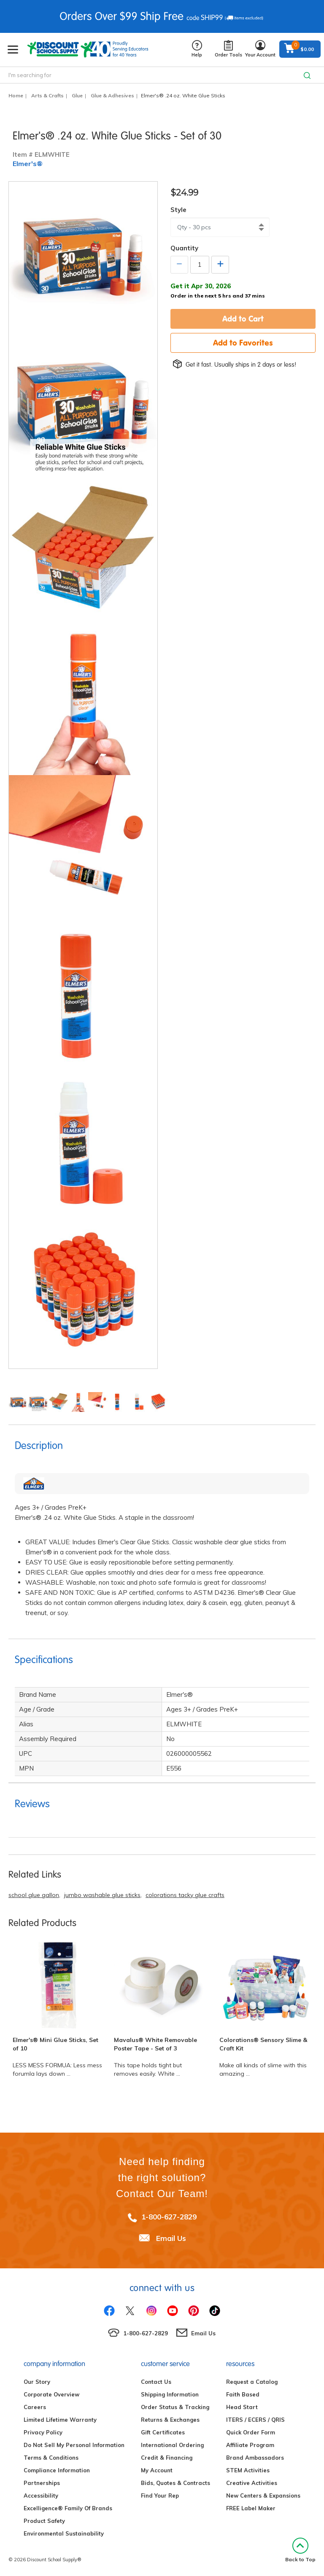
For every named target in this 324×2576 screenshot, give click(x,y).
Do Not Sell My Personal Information (74, 2445)
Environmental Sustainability (64, 2533)
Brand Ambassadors (255, 2457)
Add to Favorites (243, 343)
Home (15, 95)
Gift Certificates (163, 2432)
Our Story (37, 2381)
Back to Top (300, 2550)
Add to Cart (243, 319)
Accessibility (41, 2495)
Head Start (242, 2407)
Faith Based (242, 2394)
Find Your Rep (160, 2495)
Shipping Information (170, 2394)
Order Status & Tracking (175, 2407)
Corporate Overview (51, 2394)
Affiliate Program (250, 2445)
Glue (77, 95)
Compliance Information (57, 2470)
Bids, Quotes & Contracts (175, 2482)
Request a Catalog (252, 2381)
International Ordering (172, 2445)
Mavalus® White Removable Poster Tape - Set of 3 (155, 2044)
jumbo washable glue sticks (102, 1895)
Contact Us (156, 2381)
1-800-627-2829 (169, 2216)
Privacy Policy (43, 2432)
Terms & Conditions (51, 2457)
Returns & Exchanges (170, 2419)
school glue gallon (33, 1895)
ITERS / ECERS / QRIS (255, 2419)
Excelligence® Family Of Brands (68, 2508)
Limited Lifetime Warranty (60, 2419)
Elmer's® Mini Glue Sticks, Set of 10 (55, 2044)
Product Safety (44, 2520)
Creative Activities (251, 2482)
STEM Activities (248, 2470)
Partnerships (42, 2482)
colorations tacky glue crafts (185, 1895)
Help (197, 49)
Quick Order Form (250, 2432)
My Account (157, 2470)
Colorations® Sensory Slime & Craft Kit (263, 2044)
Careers (35, 2407)
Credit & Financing (166, 2457)
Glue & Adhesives (112, 95)
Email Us (171, 2238)
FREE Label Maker (250, 2508)
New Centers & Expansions (263, 2495)
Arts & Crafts (47, 95)
